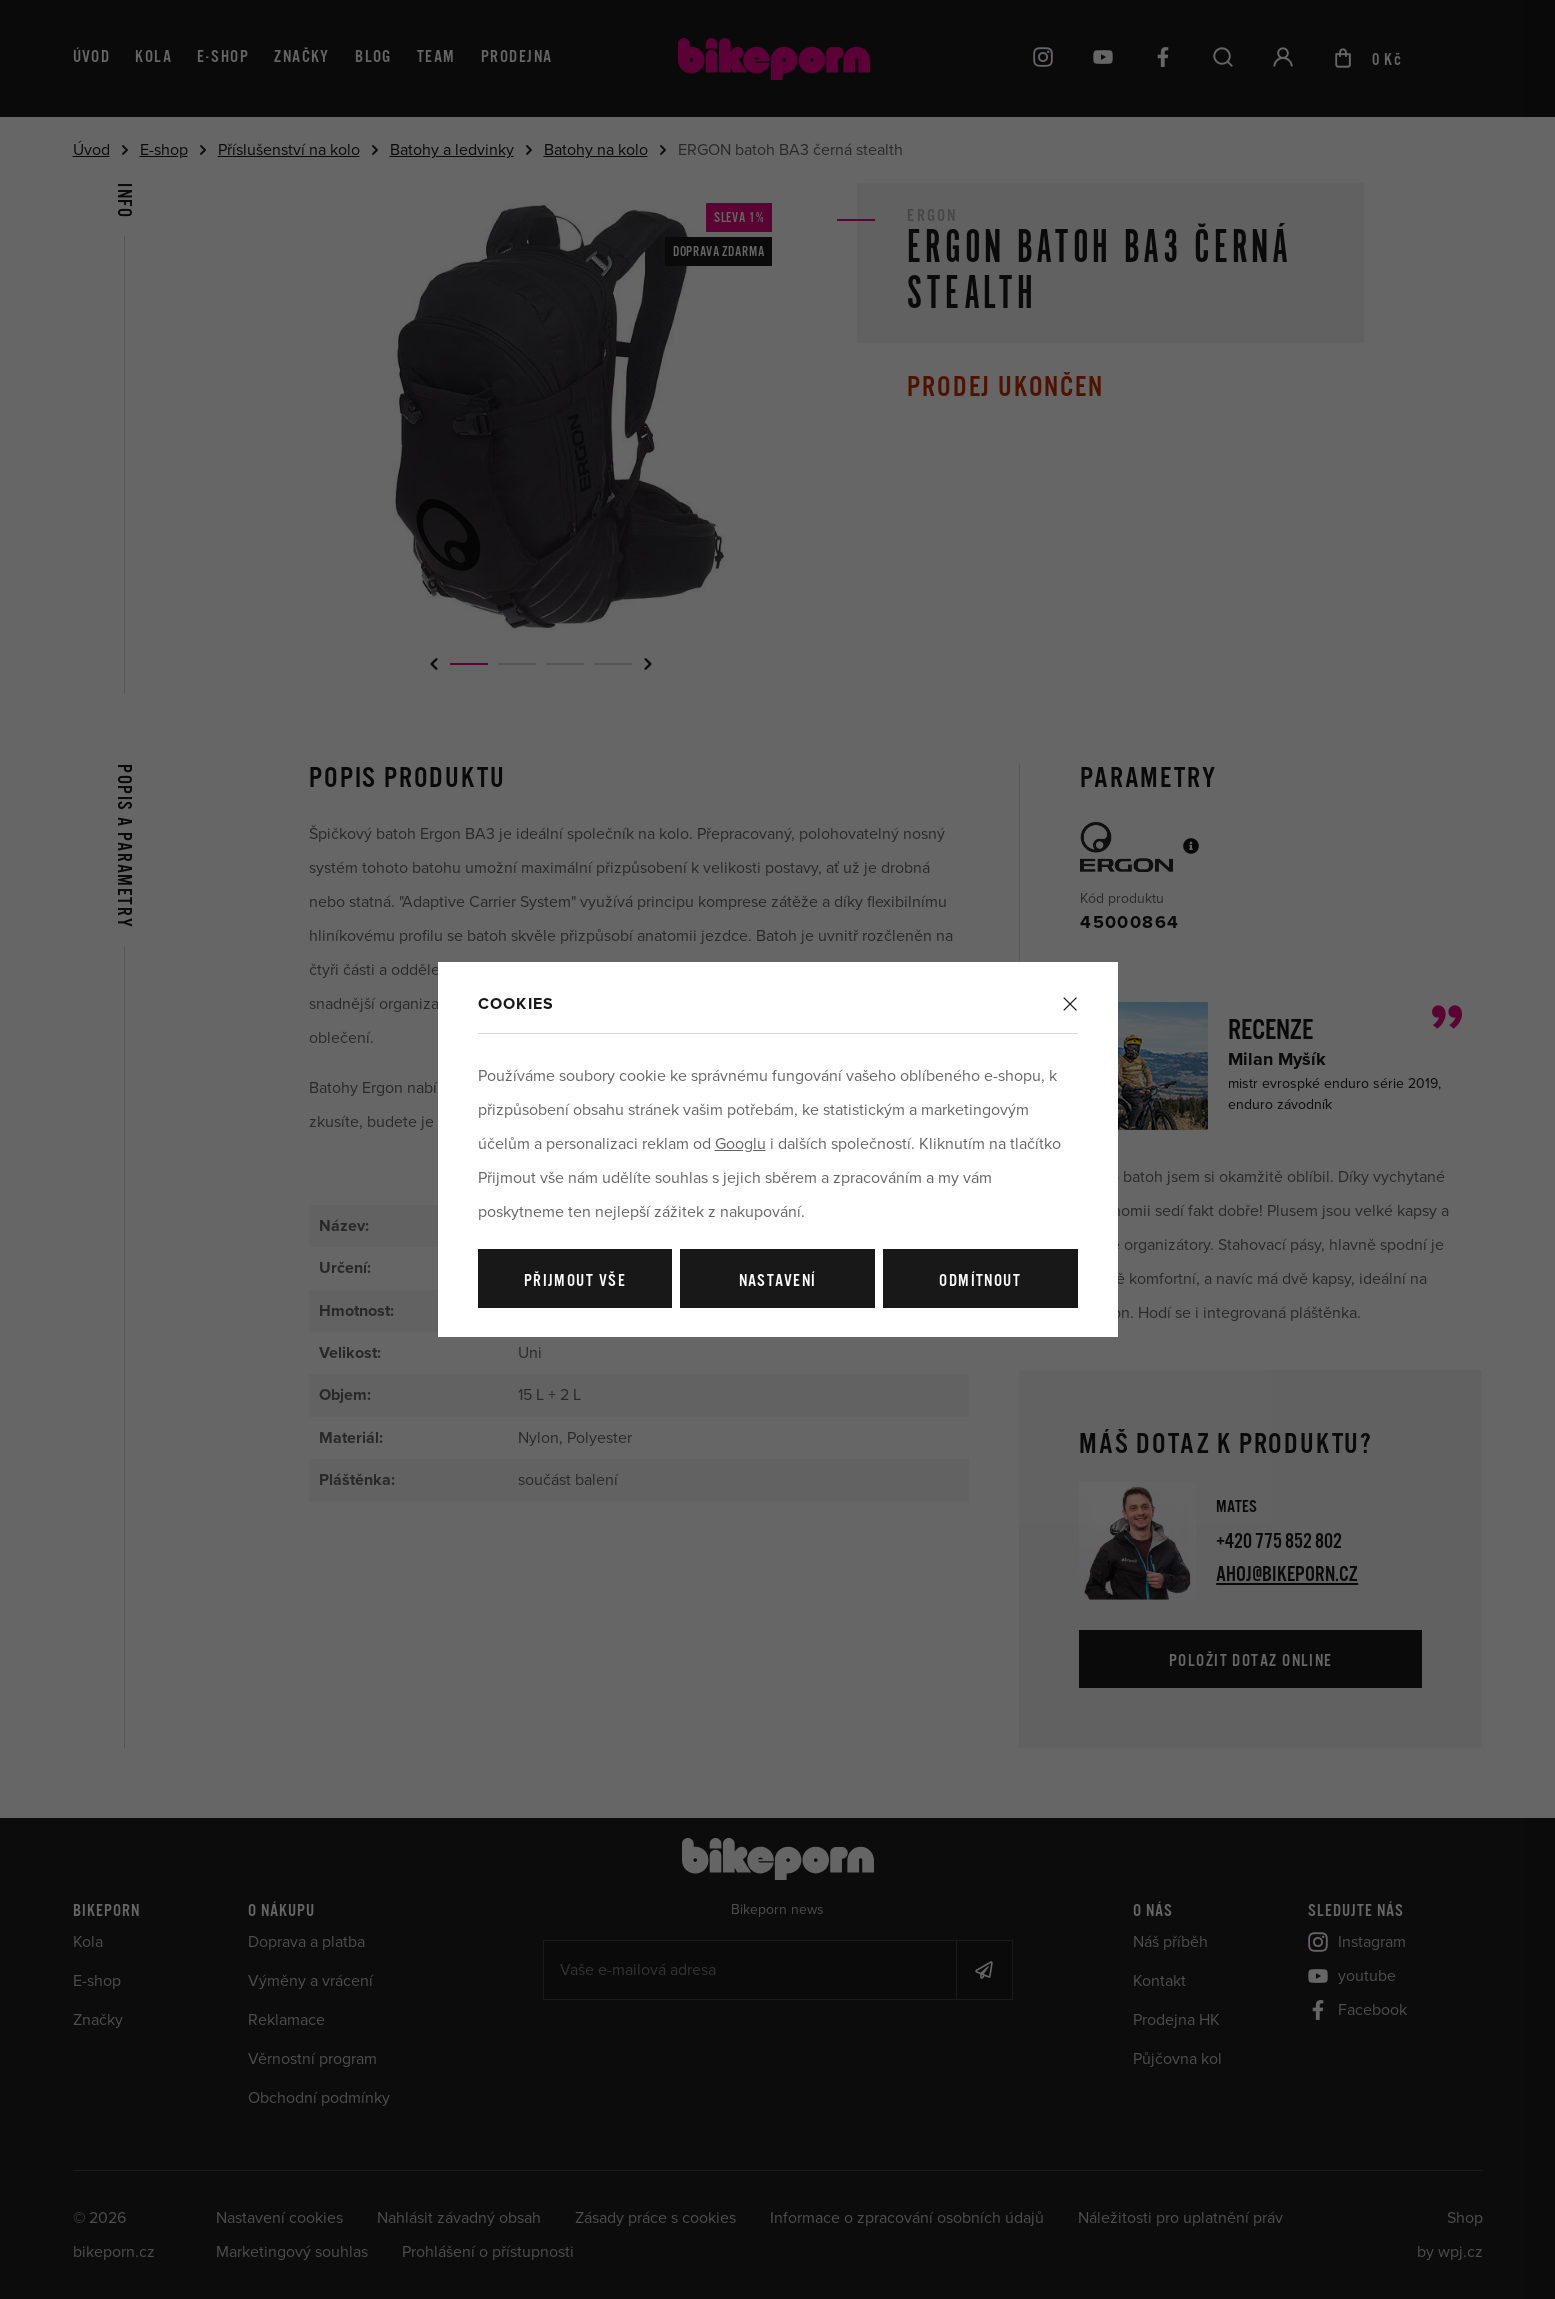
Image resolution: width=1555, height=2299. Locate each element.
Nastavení (778, 1281)
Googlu (740, 1144)
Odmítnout (980, 1281)
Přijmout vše (575, 1281)
